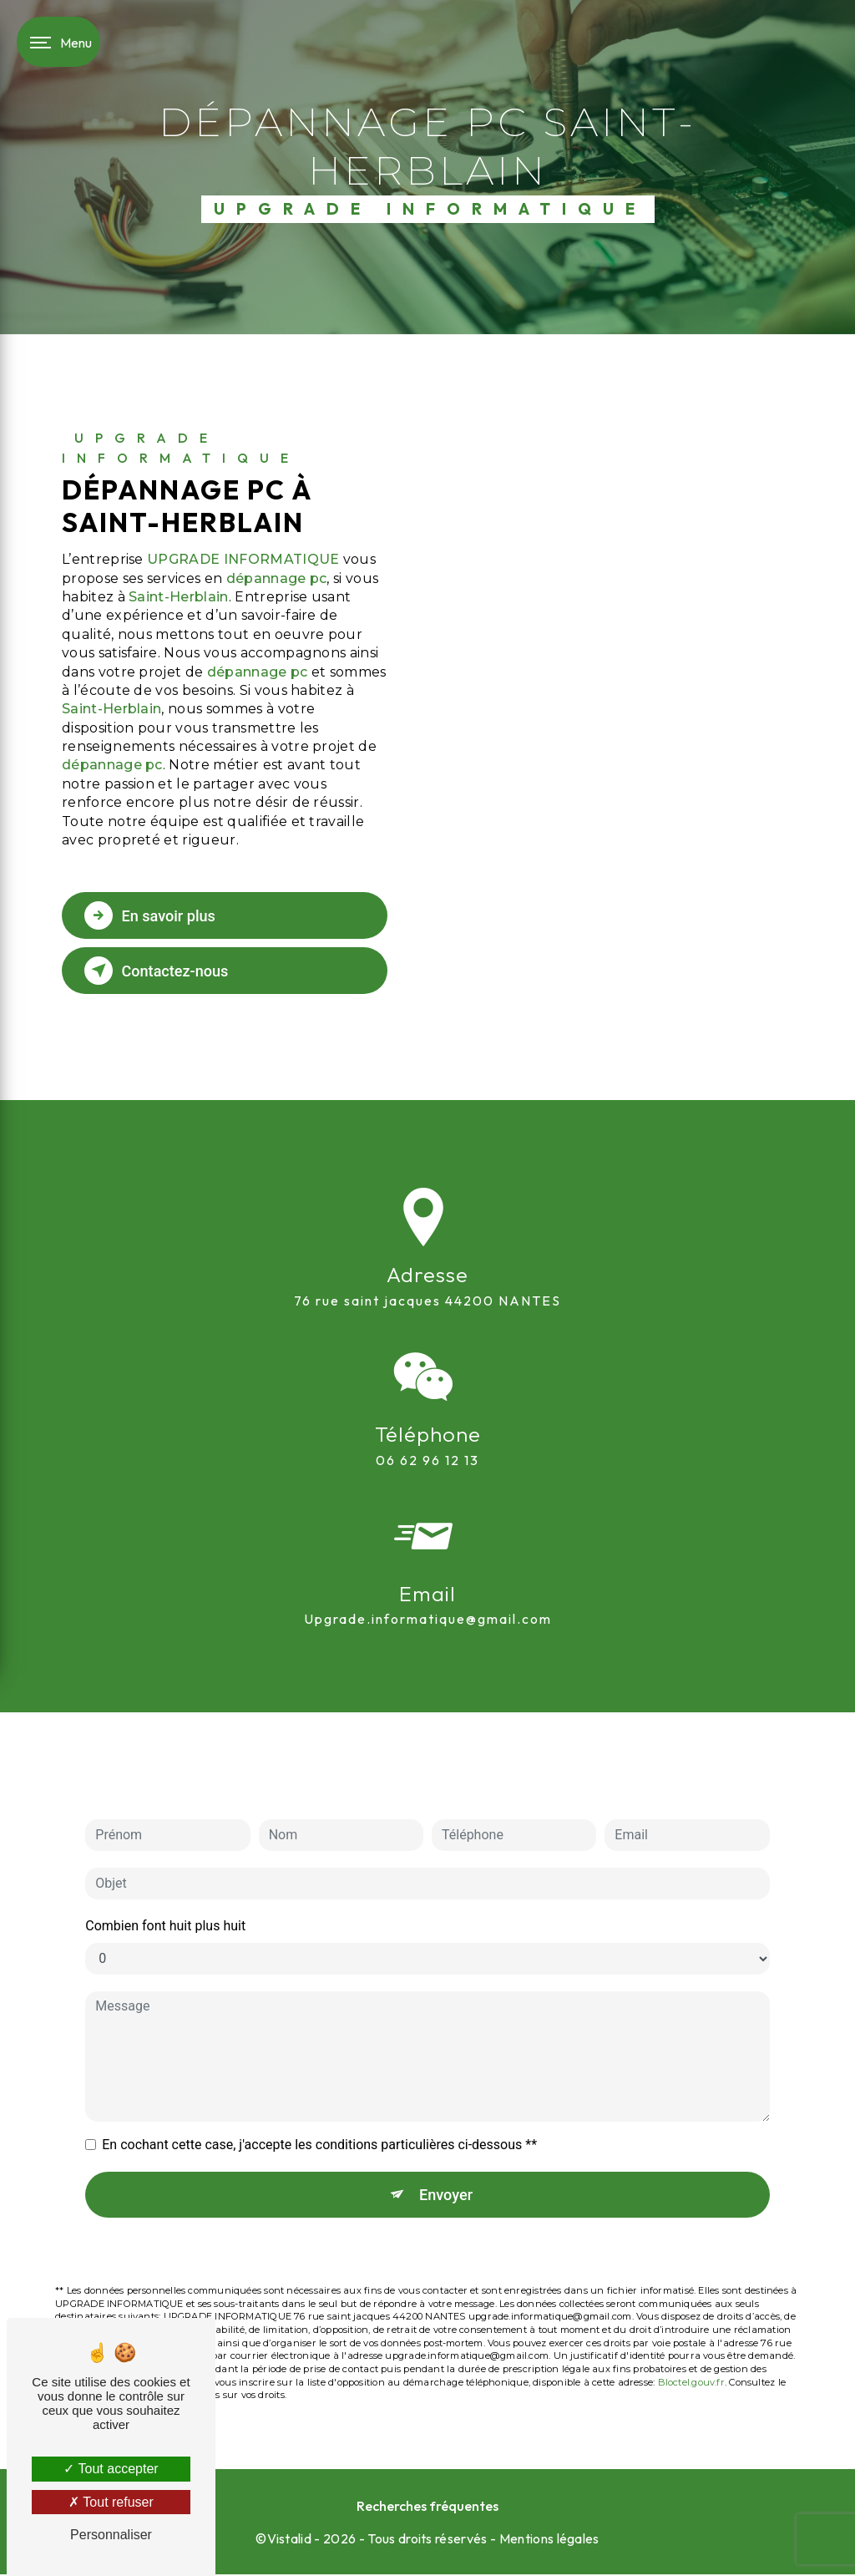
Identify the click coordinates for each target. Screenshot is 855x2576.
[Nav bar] (58, 42)
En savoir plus (156, 915)
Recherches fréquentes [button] (427, 2507)
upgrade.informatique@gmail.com (428, 1572)
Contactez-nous (163, 970)
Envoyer (446, 2147)
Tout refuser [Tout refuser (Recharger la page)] (111, 2502)
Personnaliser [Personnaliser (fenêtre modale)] (111, 2535)
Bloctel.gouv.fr (691, 2335)
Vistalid (289, 2540)
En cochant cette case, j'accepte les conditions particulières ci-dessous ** (319, 2097)
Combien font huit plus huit (165, 1878)
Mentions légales (549, 2540)
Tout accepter (110, 2469)
